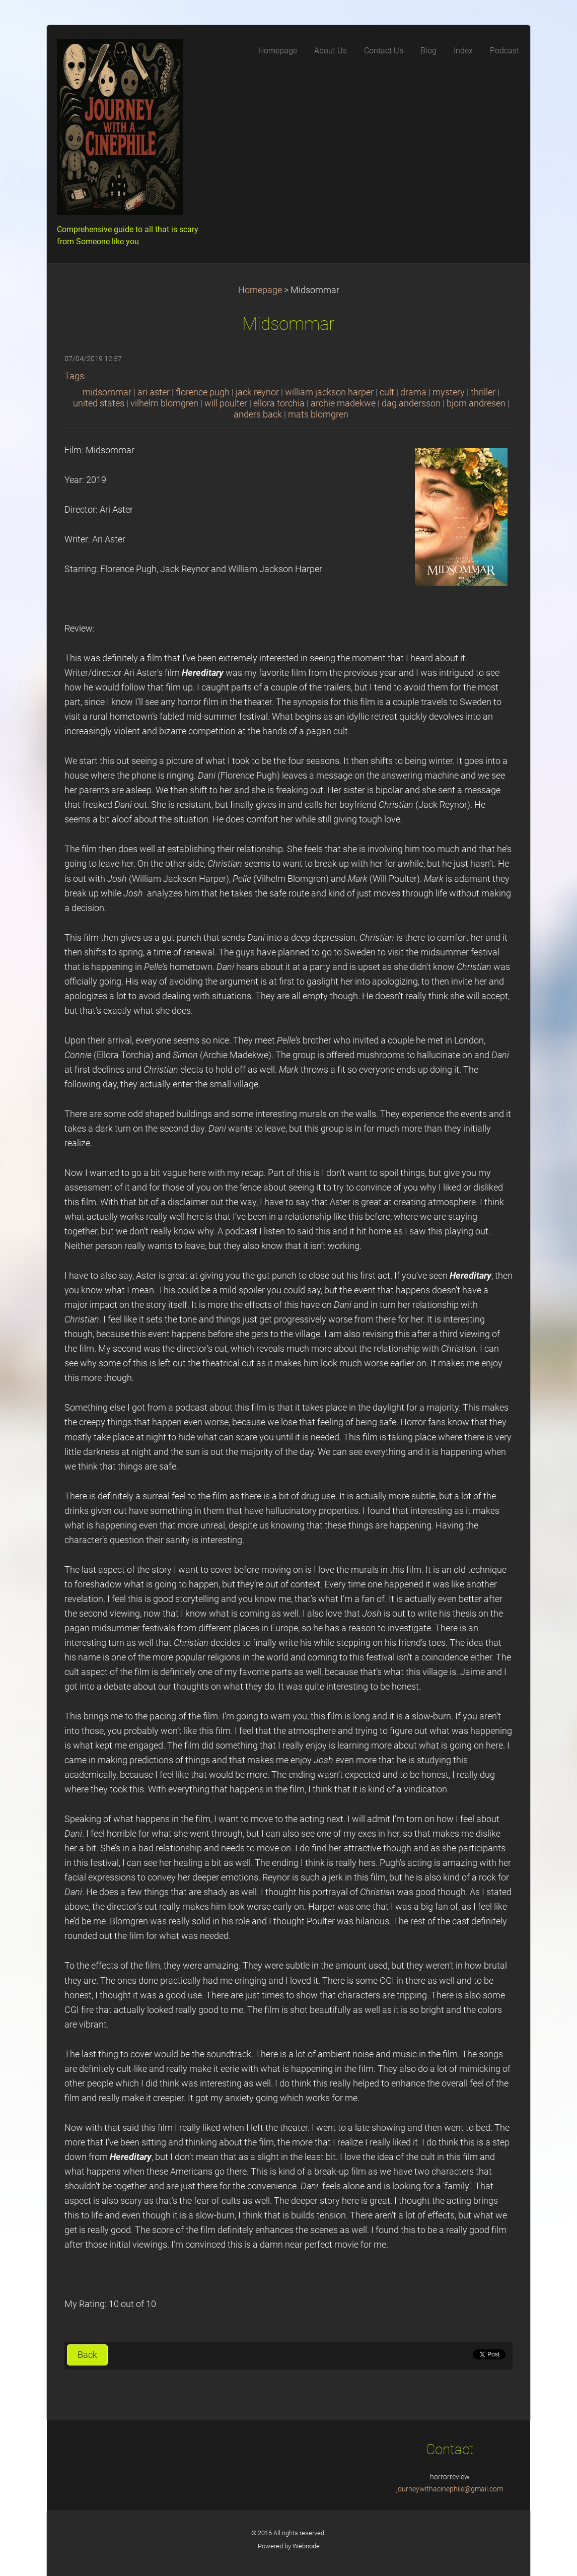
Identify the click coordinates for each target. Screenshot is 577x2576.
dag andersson (411, 403)
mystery (448, 392)
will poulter (225, 403)
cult (387, 392)
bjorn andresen (476, 403)
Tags (74, 376)
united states (98, 403)
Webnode (306, 2546)
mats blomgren (318, 414)
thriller (483, 392)
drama (413, 392)
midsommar (107, 392)
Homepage (260, 290)
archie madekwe (343, 403)
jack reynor (257, 392)
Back (87, 2355)
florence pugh (203, 392)
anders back (258, 414)
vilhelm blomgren (164, 403)
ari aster (153, 392)
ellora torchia (279, 403)
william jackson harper (329, 392)
